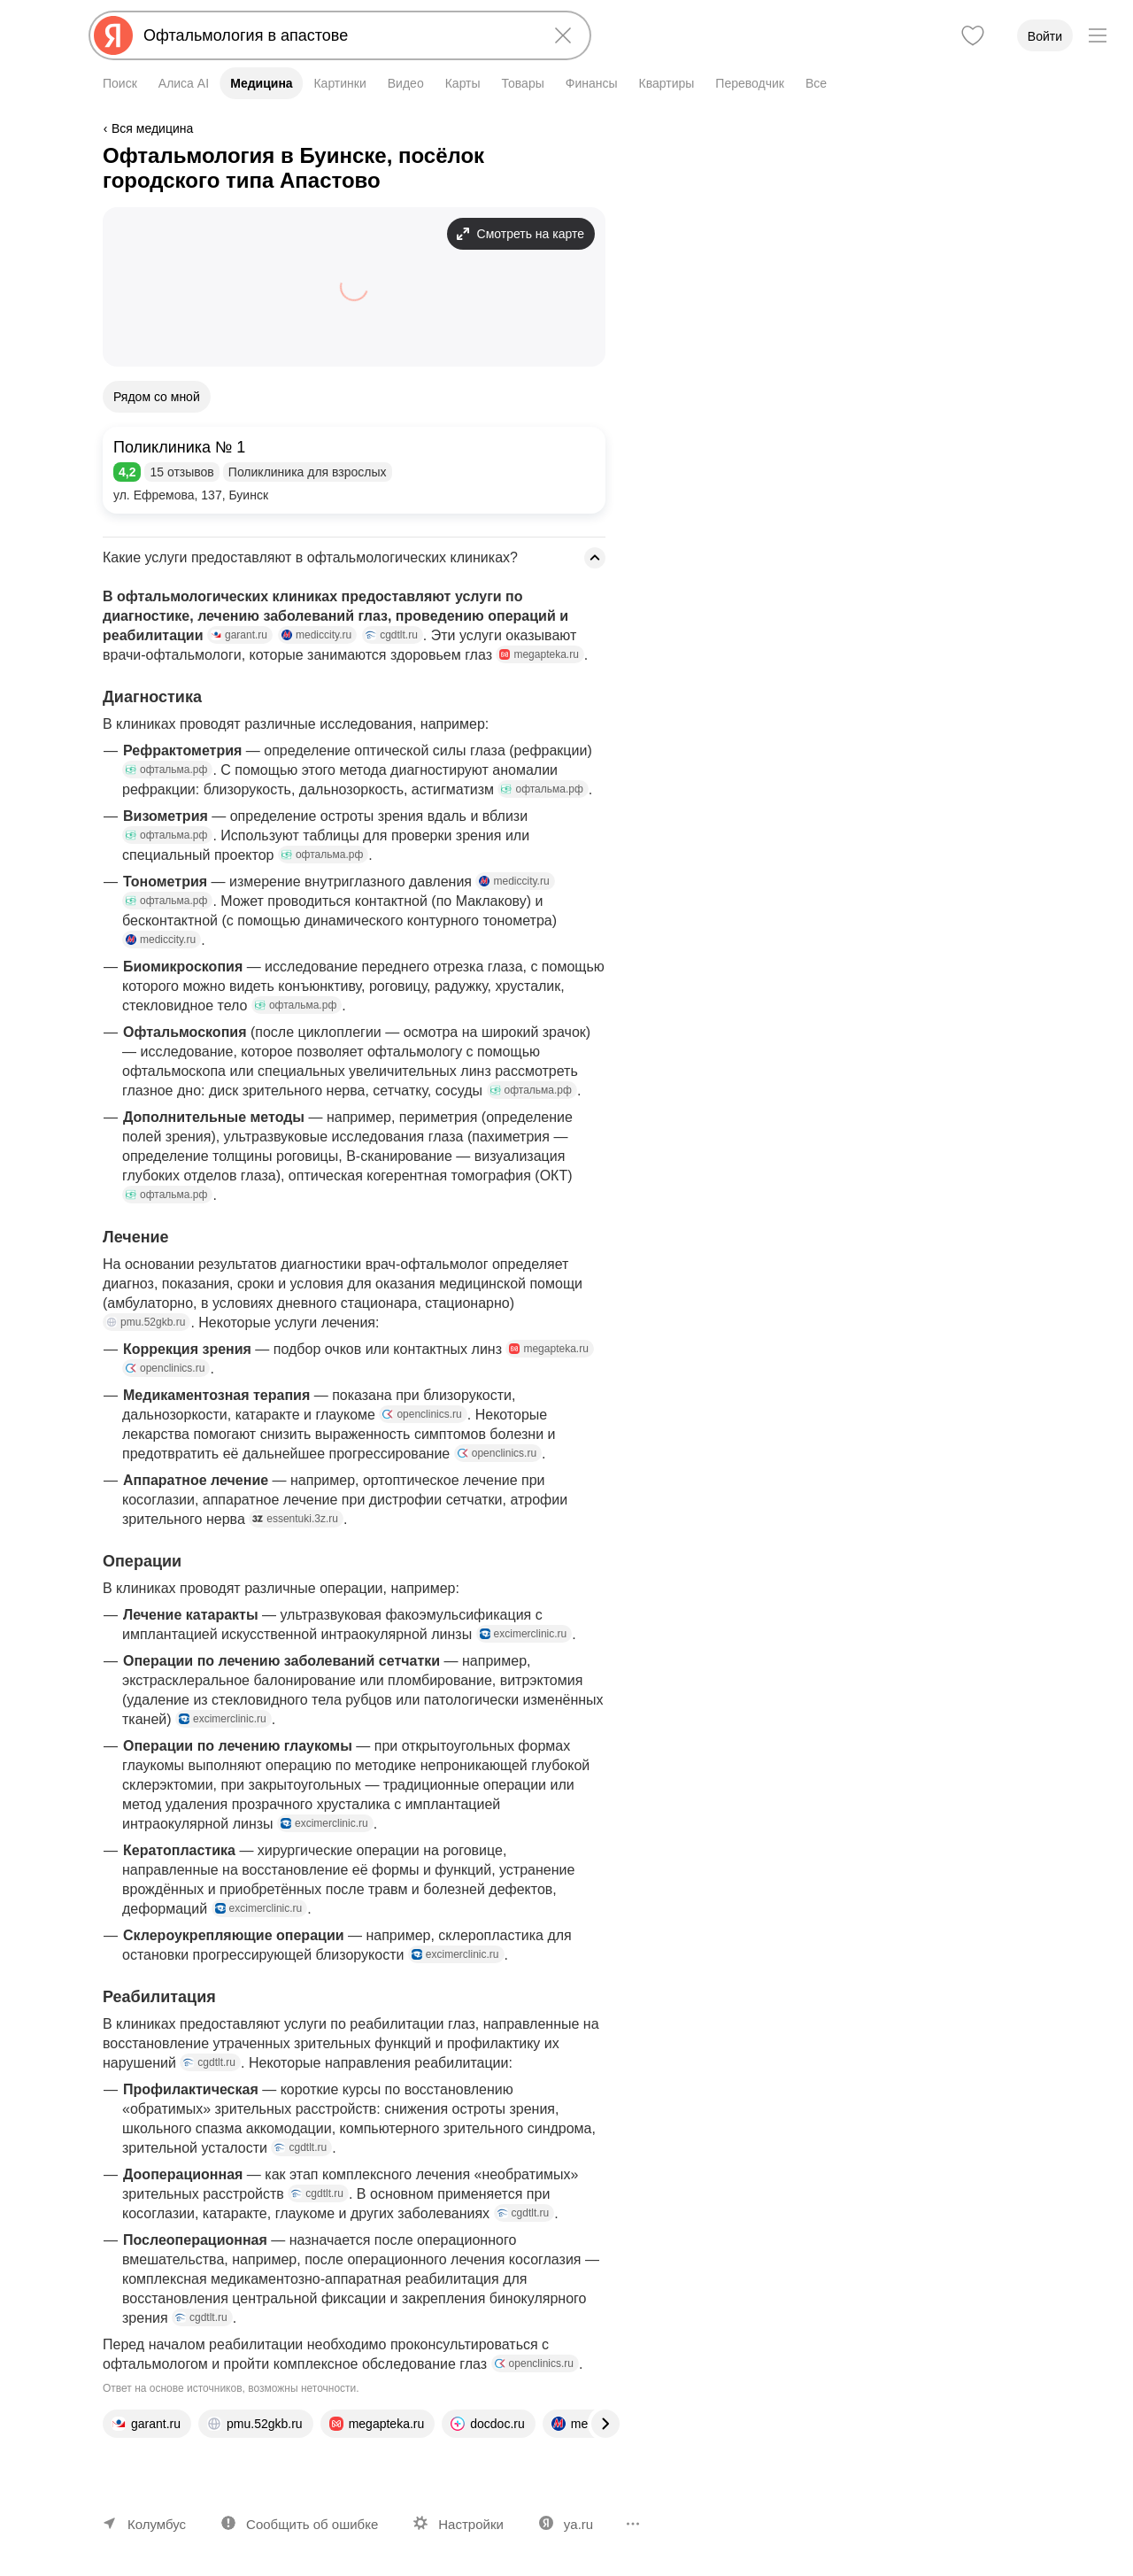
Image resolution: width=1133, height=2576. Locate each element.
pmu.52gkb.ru (145, 1322)
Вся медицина (152, 128)
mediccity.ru (316, 635)
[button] (354, 470)
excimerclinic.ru (523, 1634)
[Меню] (1097, 35)
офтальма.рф (166, 769)
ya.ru (578, 2524)
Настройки (471, 2524)
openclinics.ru (165, 1368)
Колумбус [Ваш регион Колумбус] (156, 2524)
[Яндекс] (113, 35)
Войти (1045, 36)
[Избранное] (972, 35)
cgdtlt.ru (392, 635)
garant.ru (239, 635)
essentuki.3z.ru (295, 1518)
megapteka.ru (538, 654)
